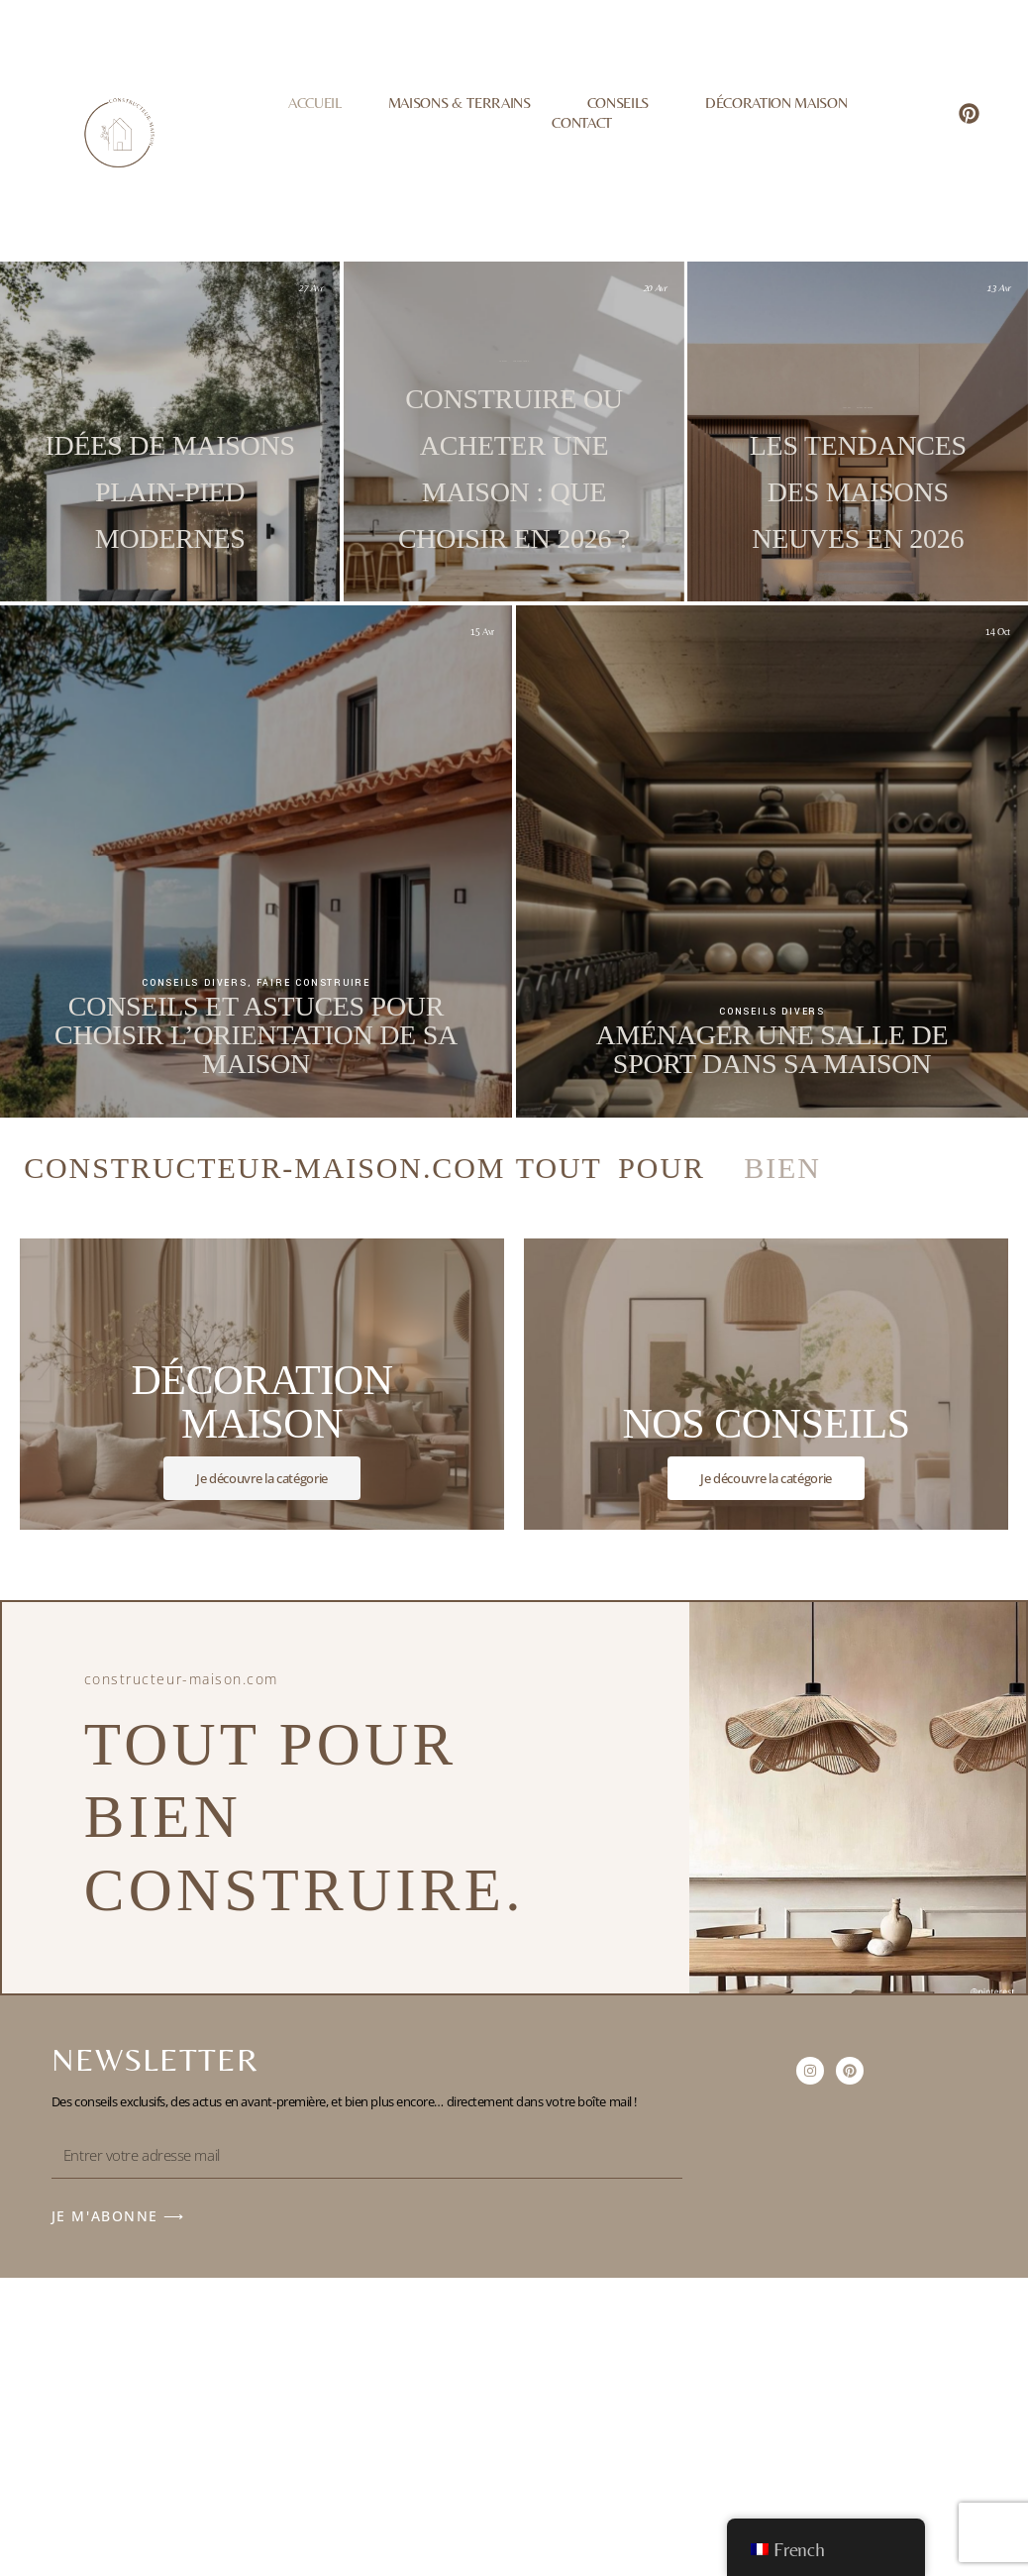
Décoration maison (778, 407)
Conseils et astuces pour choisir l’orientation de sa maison (256, 1035)
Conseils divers (195, 983)
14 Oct (997, 631)
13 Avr (911, 287)
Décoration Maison (776, 100)
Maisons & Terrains (464, 101)
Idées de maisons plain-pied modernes (170, 492)
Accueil (315, 100)
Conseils (623, 101)
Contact (582, 123)
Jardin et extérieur (179, 407)
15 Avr (482, 631)
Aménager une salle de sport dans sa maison (772, 1049)
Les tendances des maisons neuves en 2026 (771, 492)
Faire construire (158, 407)
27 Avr (310, 287)
